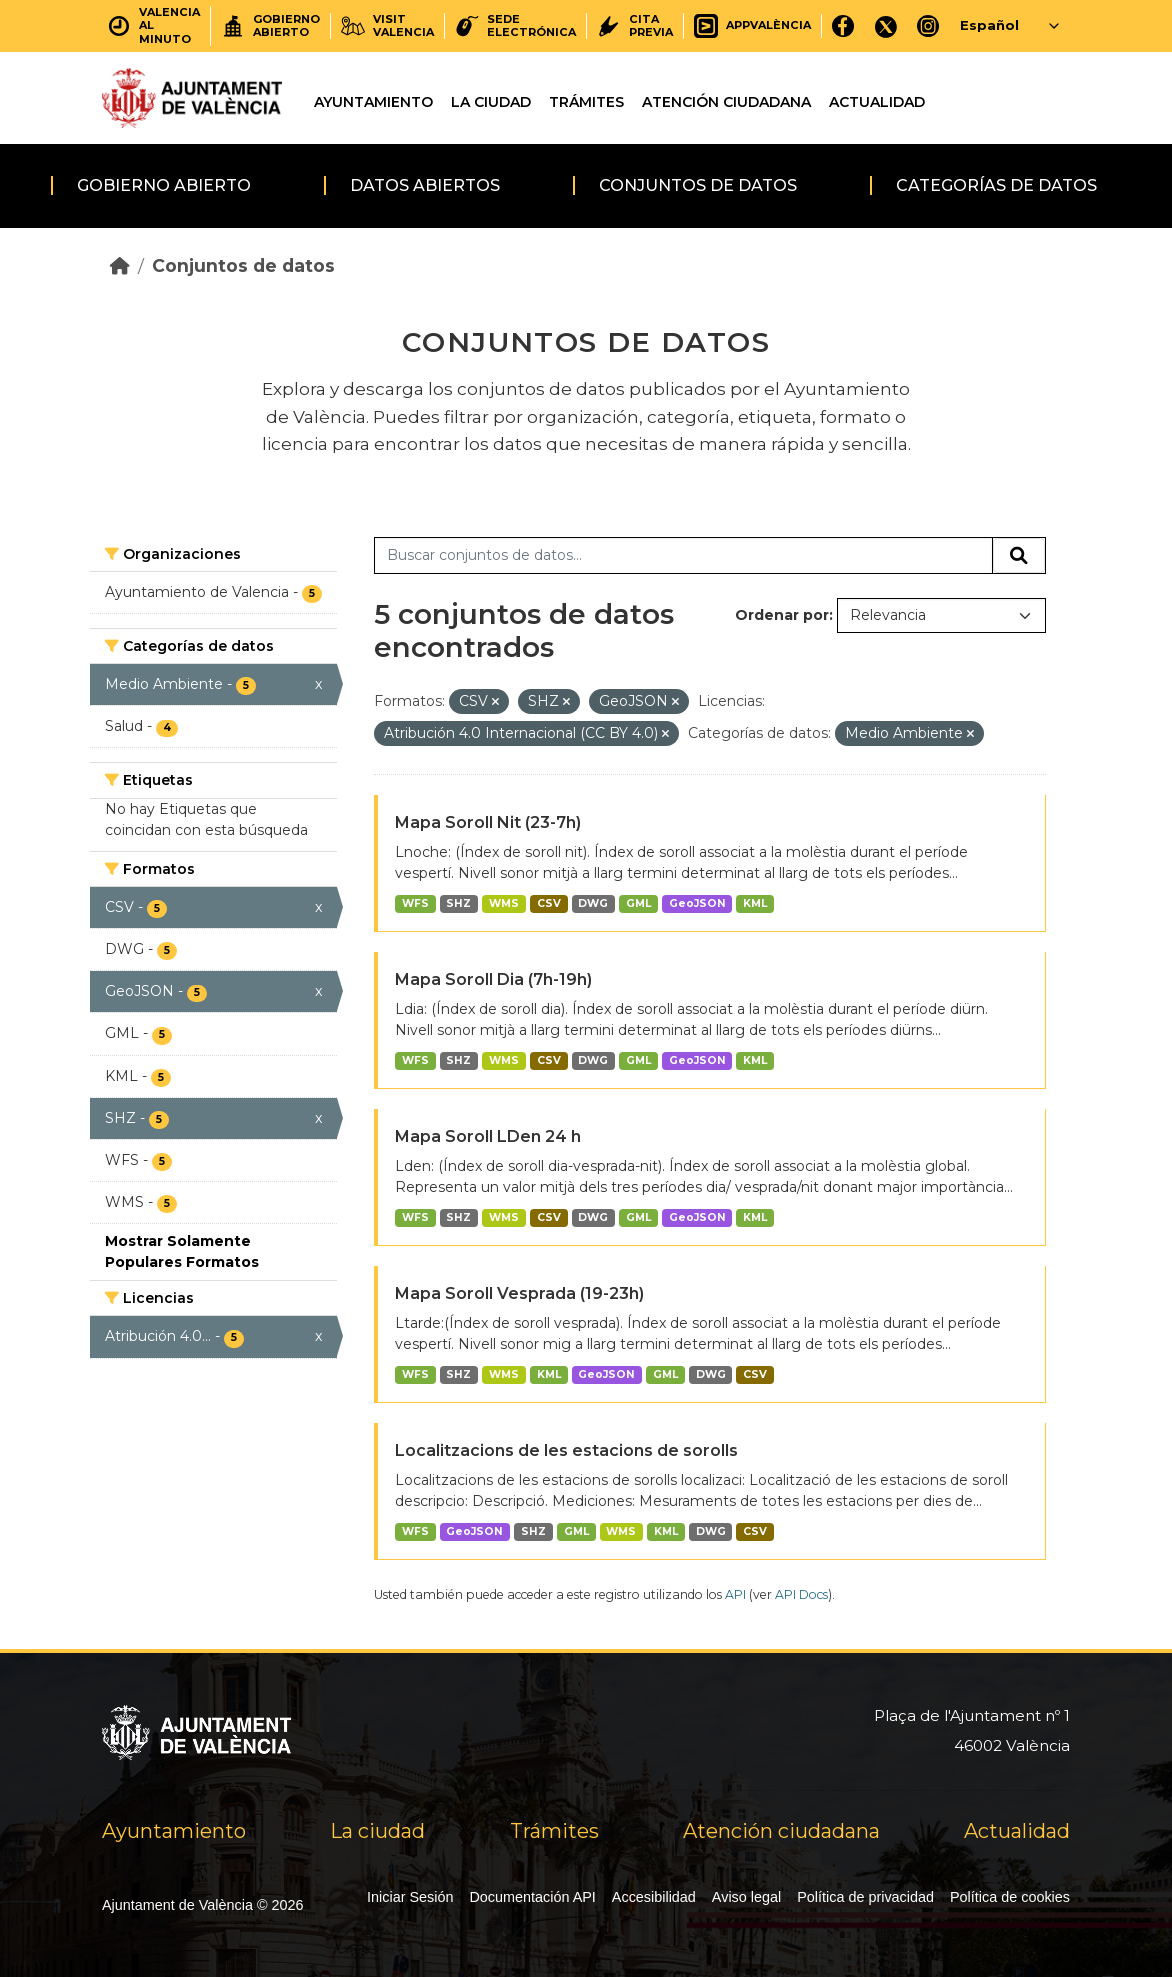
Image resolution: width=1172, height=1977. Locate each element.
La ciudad (491, 102)
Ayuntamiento (373, 102)
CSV (549, 903)
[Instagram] (928, 25)
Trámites (586, 102)
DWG (593, 903)
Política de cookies (1010, 1897)
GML (638, 903)
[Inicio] (120, 265)
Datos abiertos (425, 185)
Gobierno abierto (164, 185)
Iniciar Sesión (410, 1897)
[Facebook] (843, 25)
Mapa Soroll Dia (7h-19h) (493, 979)
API (735, 1594)
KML (755, 903)
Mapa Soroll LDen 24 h (488, 1136)
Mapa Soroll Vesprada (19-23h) (519, 1293)
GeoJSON (697, 903)
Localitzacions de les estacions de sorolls (566, 1450)
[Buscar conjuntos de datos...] (683, 556)
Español (989, 25)
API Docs (801, 1594)
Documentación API (532, 1897)
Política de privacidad (865, 1897)
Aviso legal (746, 1897)
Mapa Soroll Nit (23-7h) (488, 822)
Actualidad (877, 102)
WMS (504, 903)
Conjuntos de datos (698, 185)
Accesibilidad (654, 1897)
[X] (886, 25)
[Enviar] (1019, 556)
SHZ (458, 903)
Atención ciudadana (726, 102)
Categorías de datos (996, 185)
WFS (415, 903)
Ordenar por (782, 615)
